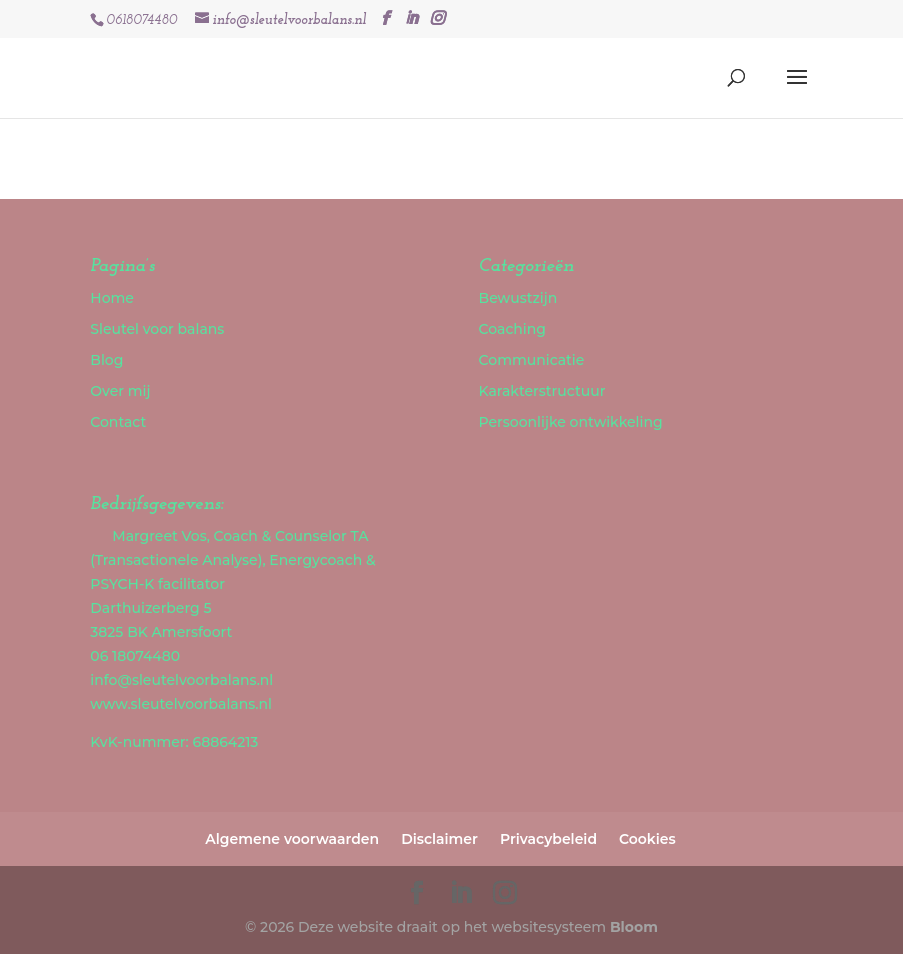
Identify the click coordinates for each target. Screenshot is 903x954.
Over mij (120, 391)
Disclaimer (439, 839)
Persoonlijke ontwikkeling (571, 422)
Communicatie (532, 360)
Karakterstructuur (542, 391)
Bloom (634, 927)
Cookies (647, 839)
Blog (106, 360)
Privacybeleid (548, 839)
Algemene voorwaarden (292, 839)
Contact (118, 422)
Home (112, 298)
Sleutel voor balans (157, 329)
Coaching (512, 329)
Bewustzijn (518, 298)
